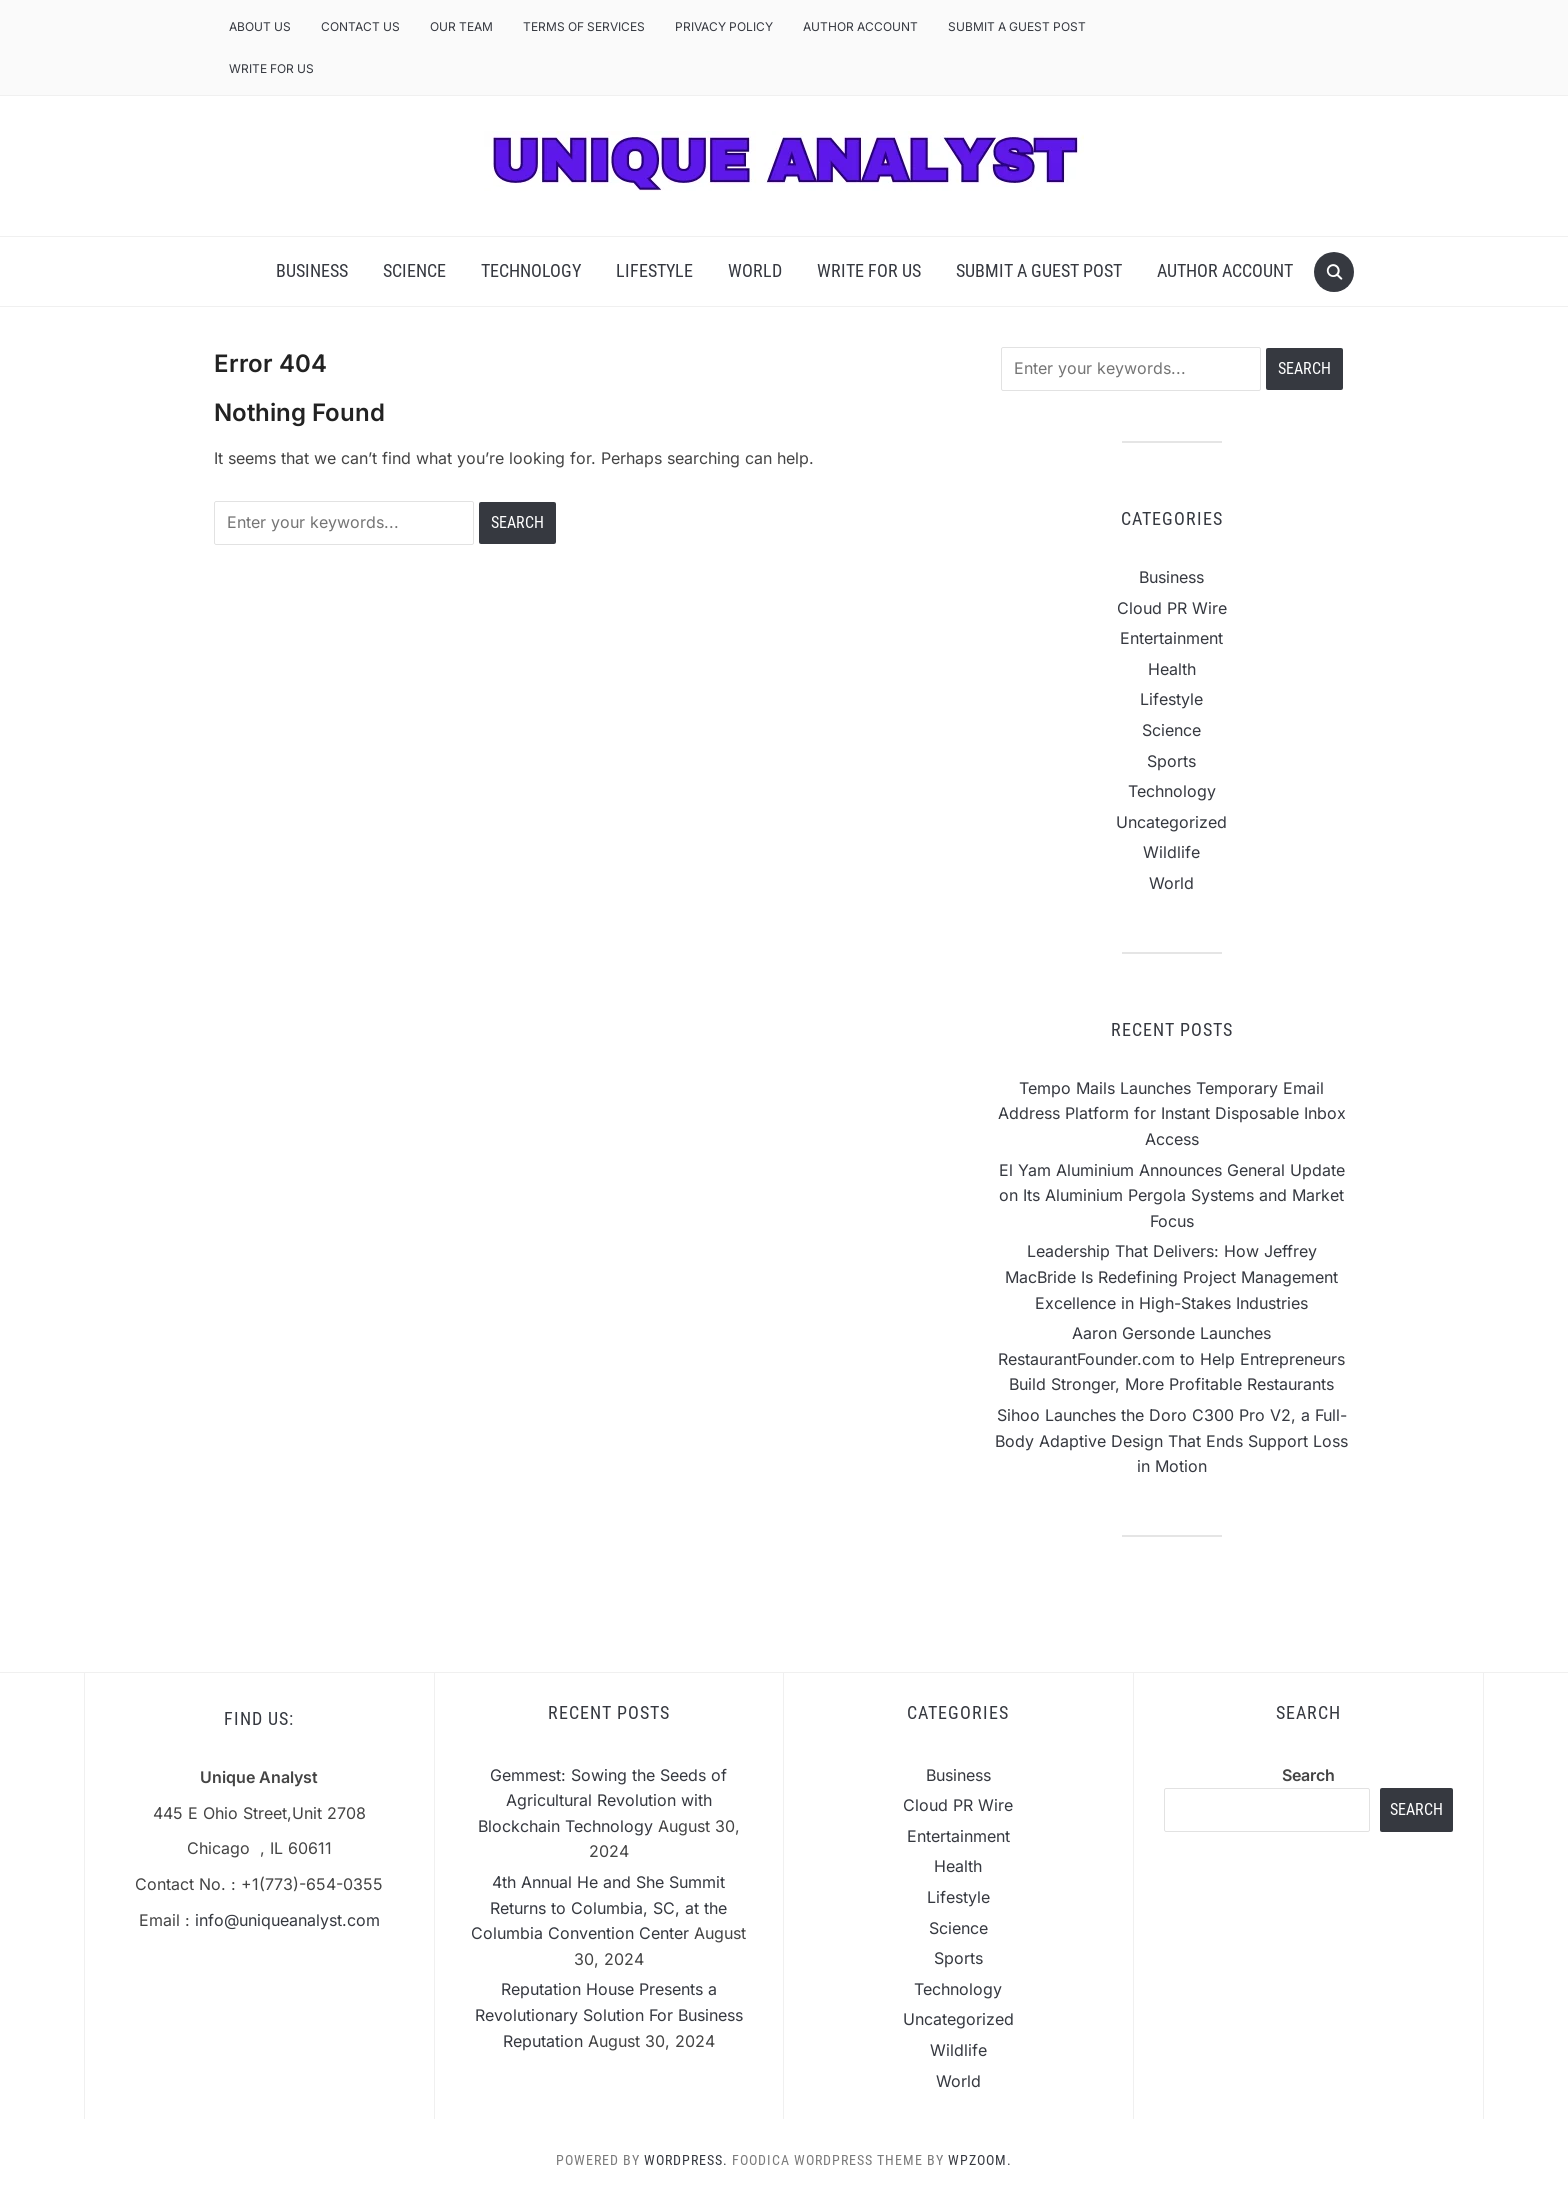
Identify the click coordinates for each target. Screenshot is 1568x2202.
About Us (260, 26)
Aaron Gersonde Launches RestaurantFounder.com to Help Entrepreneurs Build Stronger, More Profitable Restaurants (1171, 1358)
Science (414, 270)
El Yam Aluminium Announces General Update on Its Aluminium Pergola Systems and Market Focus (1172, 1195)
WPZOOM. (980, 2160)
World (755, 270)
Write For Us (271, 68)
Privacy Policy (724, 26)
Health (1172, 669)
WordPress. (686, 2160)
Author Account (860, 26)
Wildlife (1171, 852)
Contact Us (360, 26)
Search (1308, 1775)
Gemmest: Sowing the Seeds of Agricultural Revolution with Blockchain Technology (603, 1800)
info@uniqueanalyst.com (287, 1920)
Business (312, 270)
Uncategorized (1171, 822)
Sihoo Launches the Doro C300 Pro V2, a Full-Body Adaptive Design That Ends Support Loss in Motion (1171, 1440)
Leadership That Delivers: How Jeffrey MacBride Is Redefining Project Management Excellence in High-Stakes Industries (1171, 1276)
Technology (531, 270)
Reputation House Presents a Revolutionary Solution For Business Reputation (609, 2014)
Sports (1171, 761)
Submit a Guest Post (1017, 26)
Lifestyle (654, 270)
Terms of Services (584, 26)
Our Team (461, 26)
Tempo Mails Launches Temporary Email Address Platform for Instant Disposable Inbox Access (1172, 1113)
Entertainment (1171, 638)
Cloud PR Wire (1172, 608)
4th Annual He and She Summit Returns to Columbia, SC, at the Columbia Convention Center (599, 1907)
